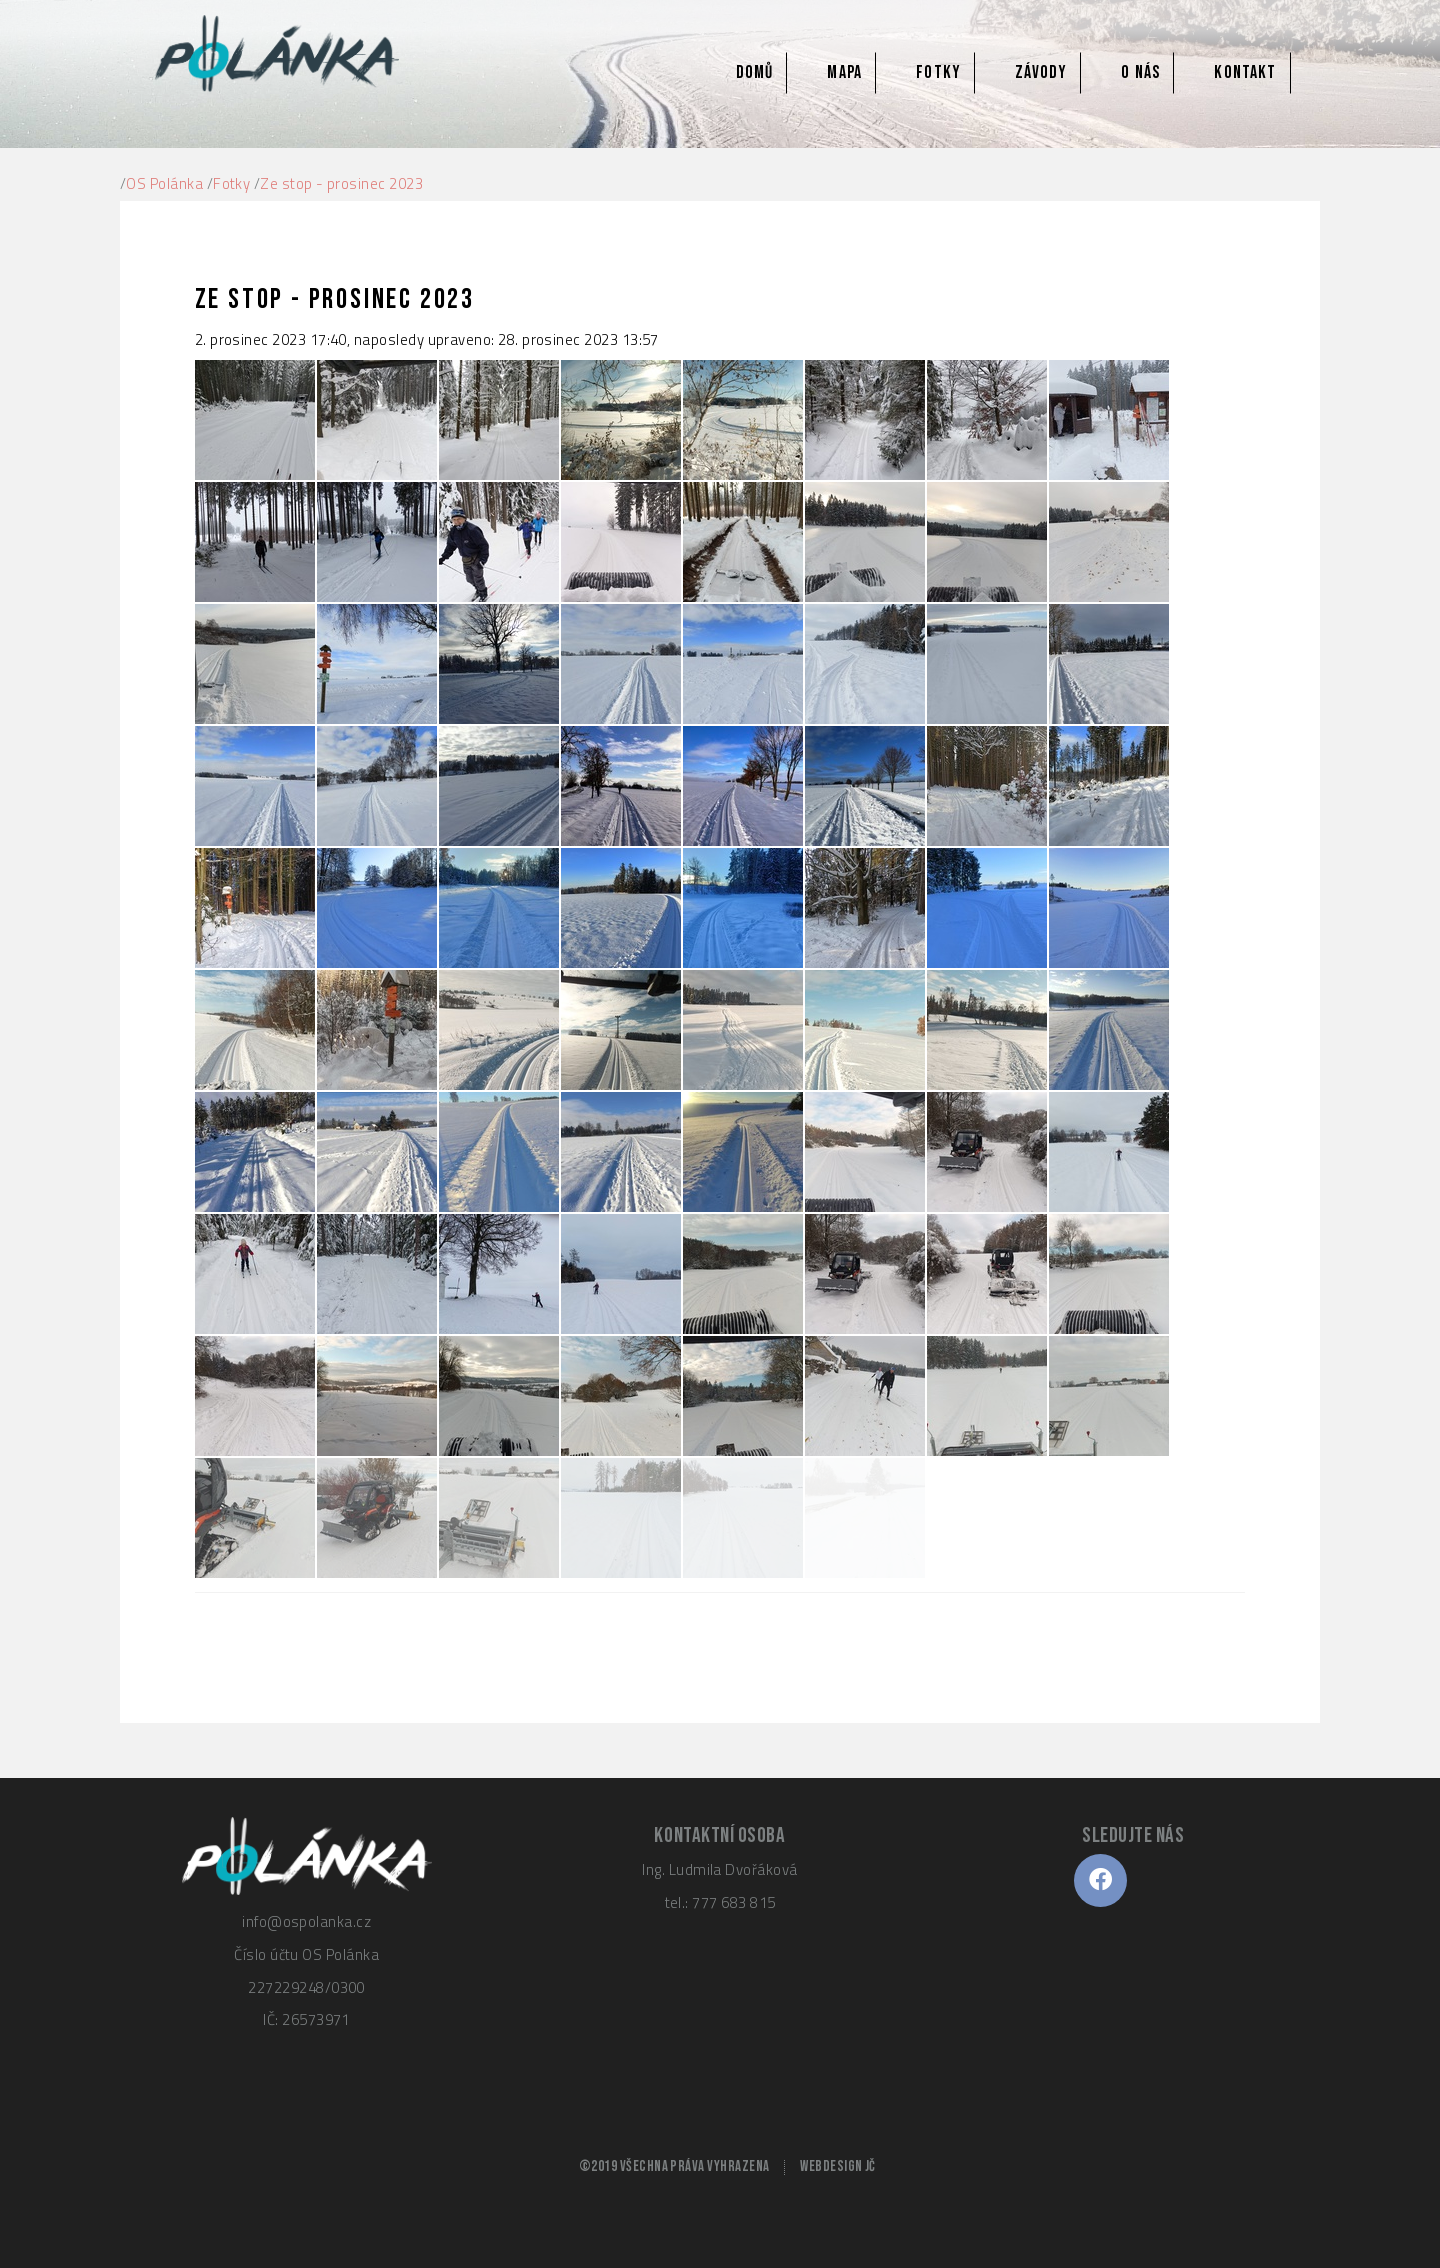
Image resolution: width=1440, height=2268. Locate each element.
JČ (870, 2166)
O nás (1140, 72)
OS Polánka (164, 183)
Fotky (938, 72)
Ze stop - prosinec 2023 (341, 183)
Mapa (844, 72)
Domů (754, 72)
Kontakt (1245, 72)
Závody (1041, 72)
